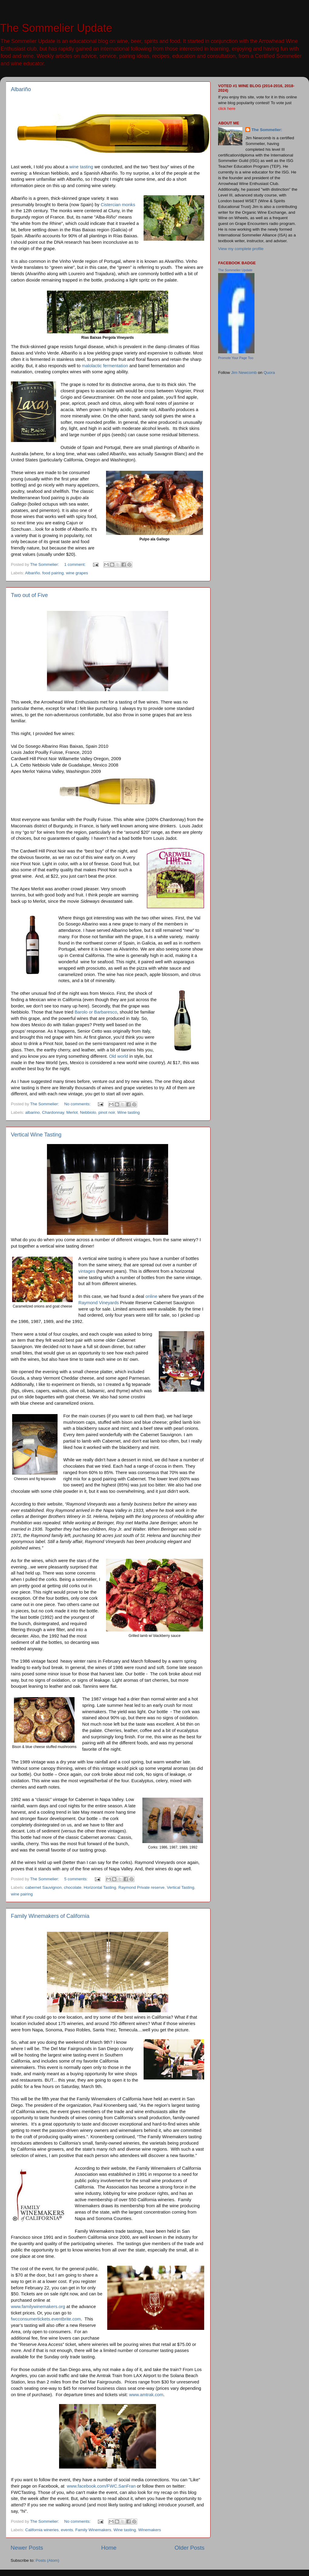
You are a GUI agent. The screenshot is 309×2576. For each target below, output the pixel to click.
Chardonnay (53, 1112)
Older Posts (189, 2548)
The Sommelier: (266, 129)
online (151, 1296)
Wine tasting (128, 1112)
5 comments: (76, 1879)
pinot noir (106, 1112)
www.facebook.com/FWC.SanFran (101, 2486)
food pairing (53, 573)
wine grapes (77, 573)
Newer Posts (27, 2548)
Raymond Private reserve (141, 1887)
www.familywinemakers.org (38, 2306)
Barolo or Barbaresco (96, 1012)
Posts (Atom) (47, 2560)
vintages (86, 1271)
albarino (32, 1112)
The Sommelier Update (56, 28)
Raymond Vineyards (98, 1302)
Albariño (21, 89)
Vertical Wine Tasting (36, 1135)
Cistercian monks (118, 204)
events (67, 2530)
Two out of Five (29, 595)
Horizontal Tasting (100, 1887)
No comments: (78, 1104)
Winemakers (149, 2530)
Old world (118, 1056)
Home (108, 2548)
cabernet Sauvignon (43, 1887)
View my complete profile (241, 248)
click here (226, 108)
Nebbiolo (88, 1112)
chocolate (72, 1887)
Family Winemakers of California (50, 1916)
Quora (269, 372)
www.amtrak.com (146, 2394)
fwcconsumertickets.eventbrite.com (46, 2319)
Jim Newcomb (244, 372)
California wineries (41, 2530)
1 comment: (75, 564)
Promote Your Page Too (235, 358)
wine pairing (22, 1894)
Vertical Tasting (180, 1887)
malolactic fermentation (105, 365)
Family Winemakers (93, 2530)
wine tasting (81, 166)
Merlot (72, 1112)
